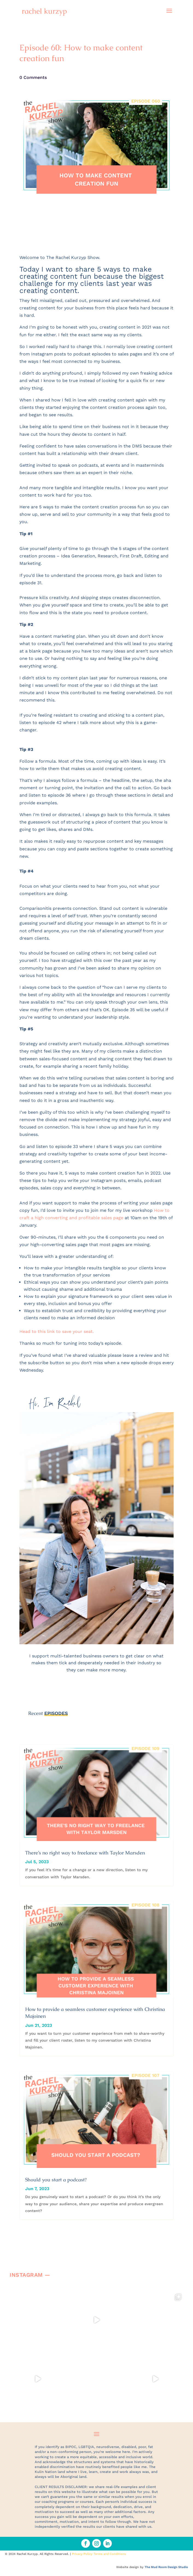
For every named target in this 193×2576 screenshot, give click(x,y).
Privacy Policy (82, 2554)
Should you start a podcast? (56, 2179)
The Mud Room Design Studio (166, 2567)
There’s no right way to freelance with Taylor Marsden (85, 1853)
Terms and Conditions (109, 2554)
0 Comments (33, 77)
